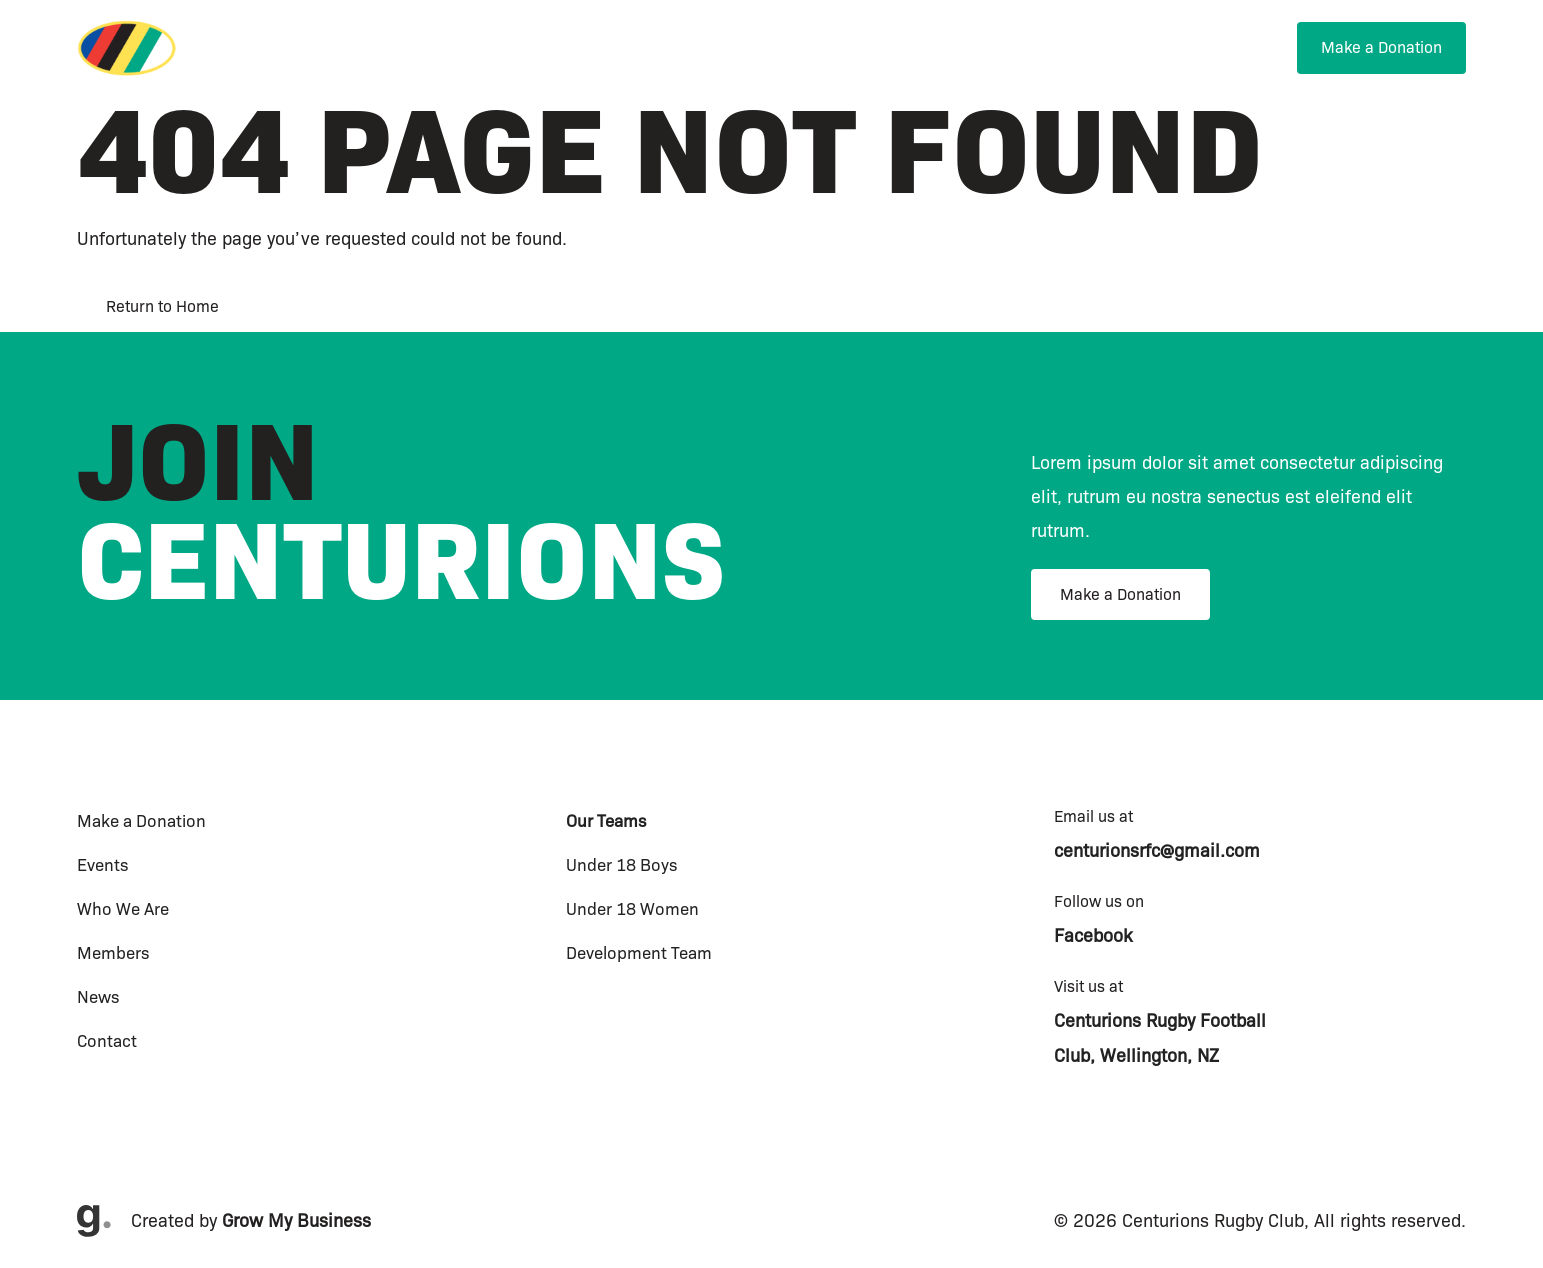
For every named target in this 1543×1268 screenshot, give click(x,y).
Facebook (1093, 936)
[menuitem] (859, 51)
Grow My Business (296, 1221)
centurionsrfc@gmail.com (1157, 851)
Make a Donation (1120, 594)
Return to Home (162, 306)
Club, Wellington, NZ (1136, 1056)
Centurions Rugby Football (1160, 1021)
